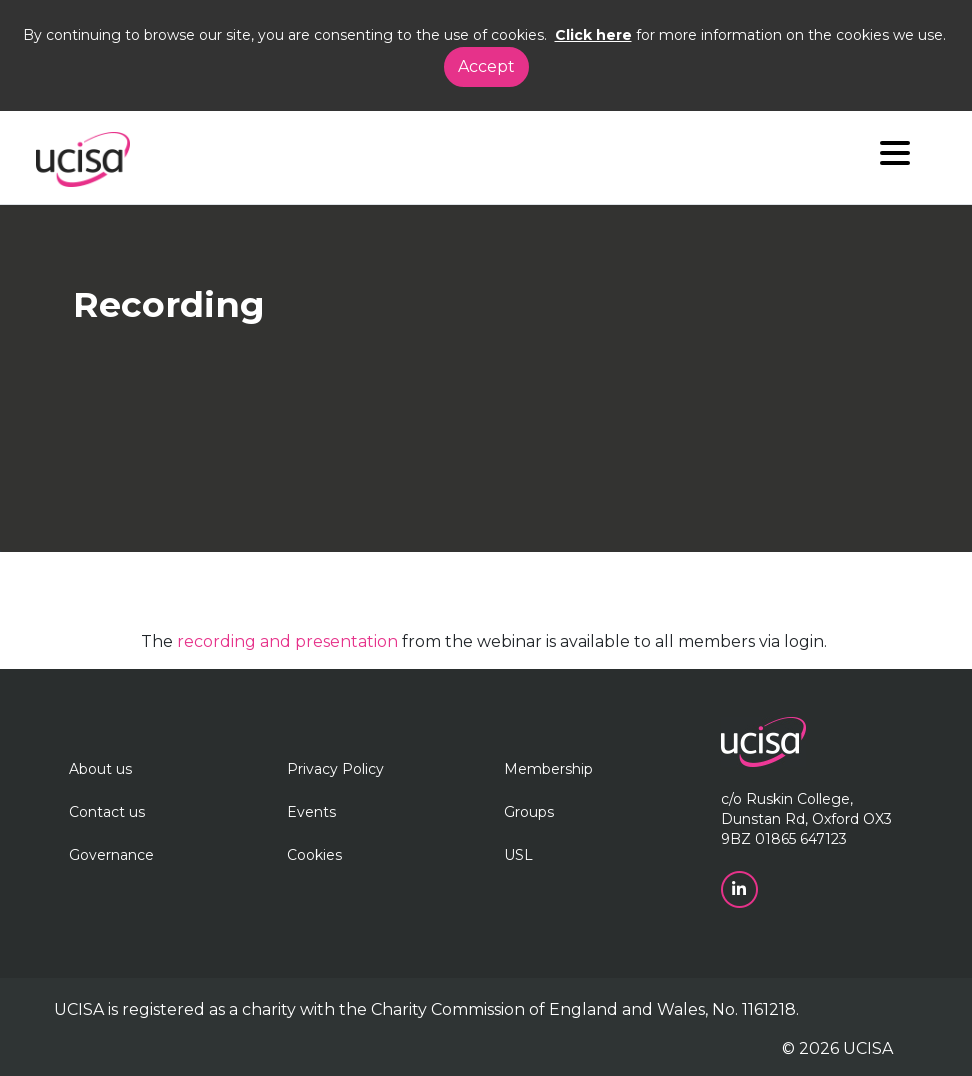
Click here (593, 35)
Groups (529, 812)
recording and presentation (287, 641)
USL (518, 855)
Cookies (314, 855)
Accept (486, 66)
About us (100, 769)
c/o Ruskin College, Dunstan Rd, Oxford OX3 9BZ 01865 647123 (806, 819)
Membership (548, 769)
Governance (111, 855)
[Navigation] (895, 157)
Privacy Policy (335, 769)
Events (311, 812)
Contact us (107, 812)
